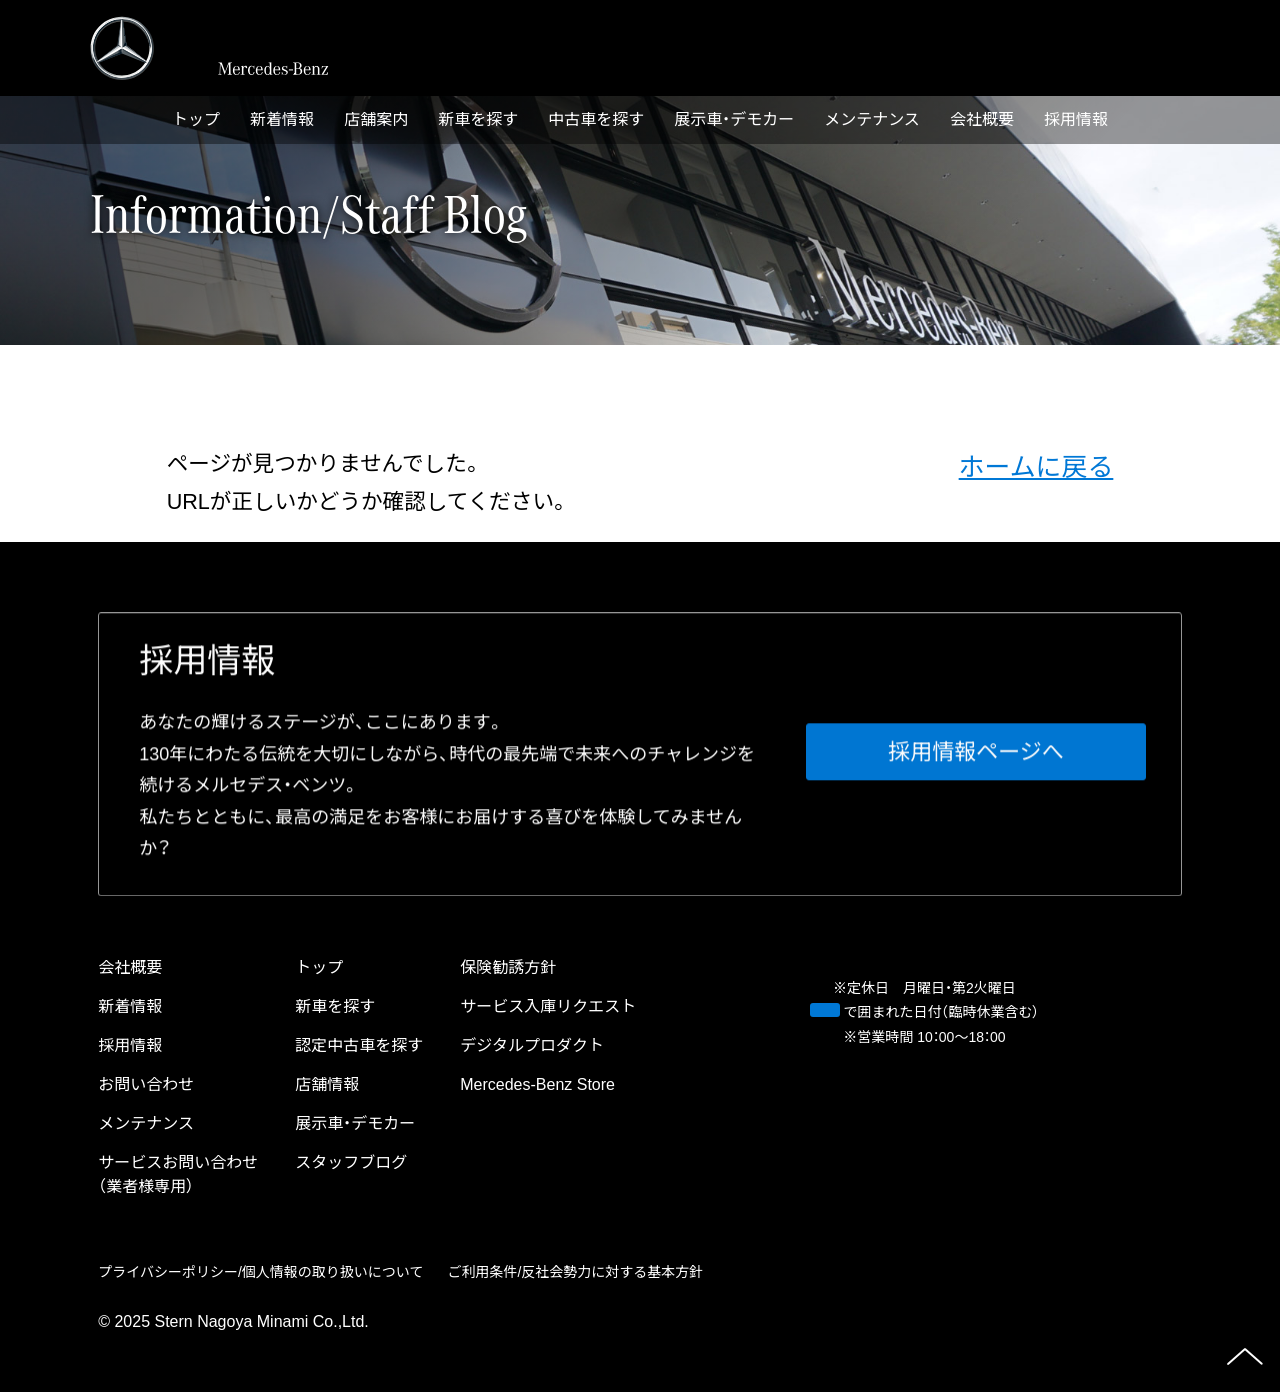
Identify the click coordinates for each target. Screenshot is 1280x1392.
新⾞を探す (478, 119)
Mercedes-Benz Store (537, 1084)
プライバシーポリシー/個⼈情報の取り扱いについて (260, 1272)
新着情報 (282, 119)
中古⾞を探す (596, 119)
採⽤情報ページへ (976, 752)
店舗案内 (376, 119)
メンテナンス (872, 119)
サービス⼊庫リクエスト (548, 1006)
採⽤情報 (1076, 119)
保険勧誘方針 (508, 967)
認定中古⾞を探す (359, 1045)
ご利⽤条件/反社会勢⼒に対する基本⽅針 (575, 1272)
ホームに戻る (1036, 467)
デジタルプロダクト (532, 1045)
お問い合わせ (146, 1084)
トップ (196, 119)
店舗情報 (327, 1084)
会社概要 (982, 119)
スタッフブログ (351, 1162)
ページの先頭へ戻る (1245, 1357)
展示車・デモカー (734, 119)
